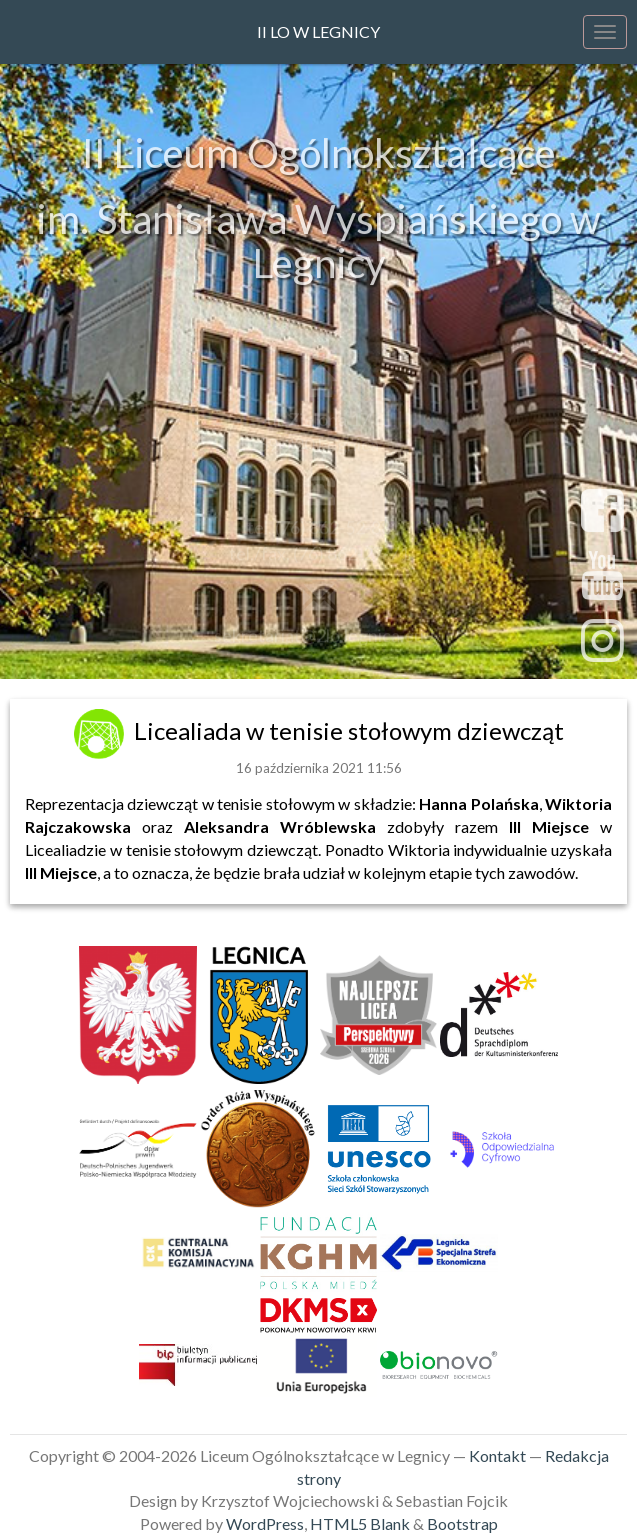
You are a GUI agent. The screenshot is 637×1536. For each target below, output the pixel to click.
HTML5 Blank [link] (360, 1523)
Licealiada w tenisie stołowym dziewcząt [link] (349, 730)
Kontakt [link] (497, 1455)
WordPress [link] (265, 1523)
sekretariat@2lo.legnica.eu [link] (319, 638)
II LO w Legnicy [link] (318, 31)
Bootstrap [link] (462, 1523)
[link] (101, 730)
